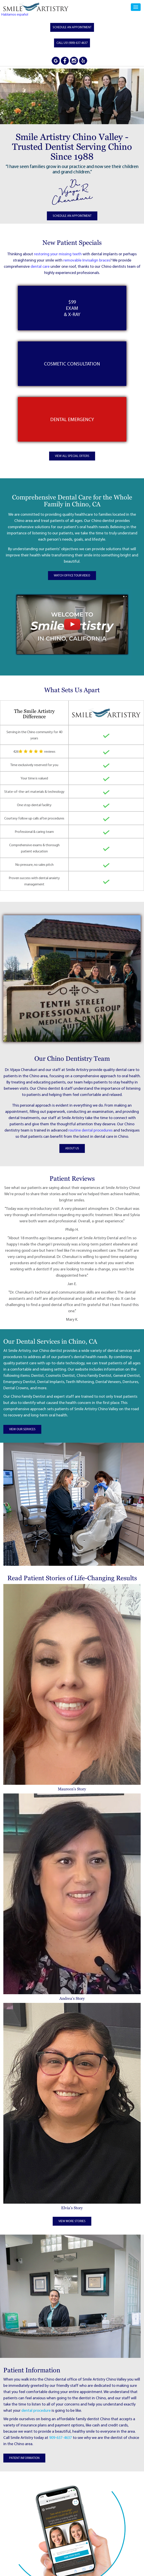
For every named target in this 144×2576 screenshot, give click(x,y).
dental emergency (72, 419)
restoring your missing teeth (57, 253)
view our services (22, 1429)
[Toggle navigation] (136, 7)
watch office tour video (72, 575)
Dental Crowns (15, 1387)
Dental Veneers (108, 1381)
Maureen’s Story (72, 1789)
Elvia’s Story (72, 2208)
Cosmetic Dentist (60, 1375)
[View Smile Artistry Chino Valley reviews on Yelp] (82, 61)
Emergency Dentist (19, 1381)
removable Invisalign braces (86, 260)
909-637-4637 (60, 2437)
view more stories (72, 2221)
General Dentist (126, 1375)
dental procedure (36, 2410)
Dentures (130, 1381)
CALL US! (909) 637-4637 (72, 43)
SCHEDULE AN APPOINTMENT (72, 27)
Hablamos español (14, 14)
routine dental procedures (90, 1130)
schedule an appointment (72, 216)
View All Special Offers (72, 456)
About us (72, 1148)
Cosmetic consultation (72, 364)
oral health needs (94, 526)
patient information (24, 2458)
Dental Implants (50, 1381)
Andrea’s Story (72, 1998)
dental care (40, 266)
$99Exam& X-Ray (72, 308)
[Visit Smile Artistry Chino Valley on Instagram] (73, 61)
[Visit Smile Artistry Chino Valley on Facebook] (65, 61)
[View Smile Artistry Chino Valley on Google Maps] (56, 61)
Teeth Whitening (80, 1381)
